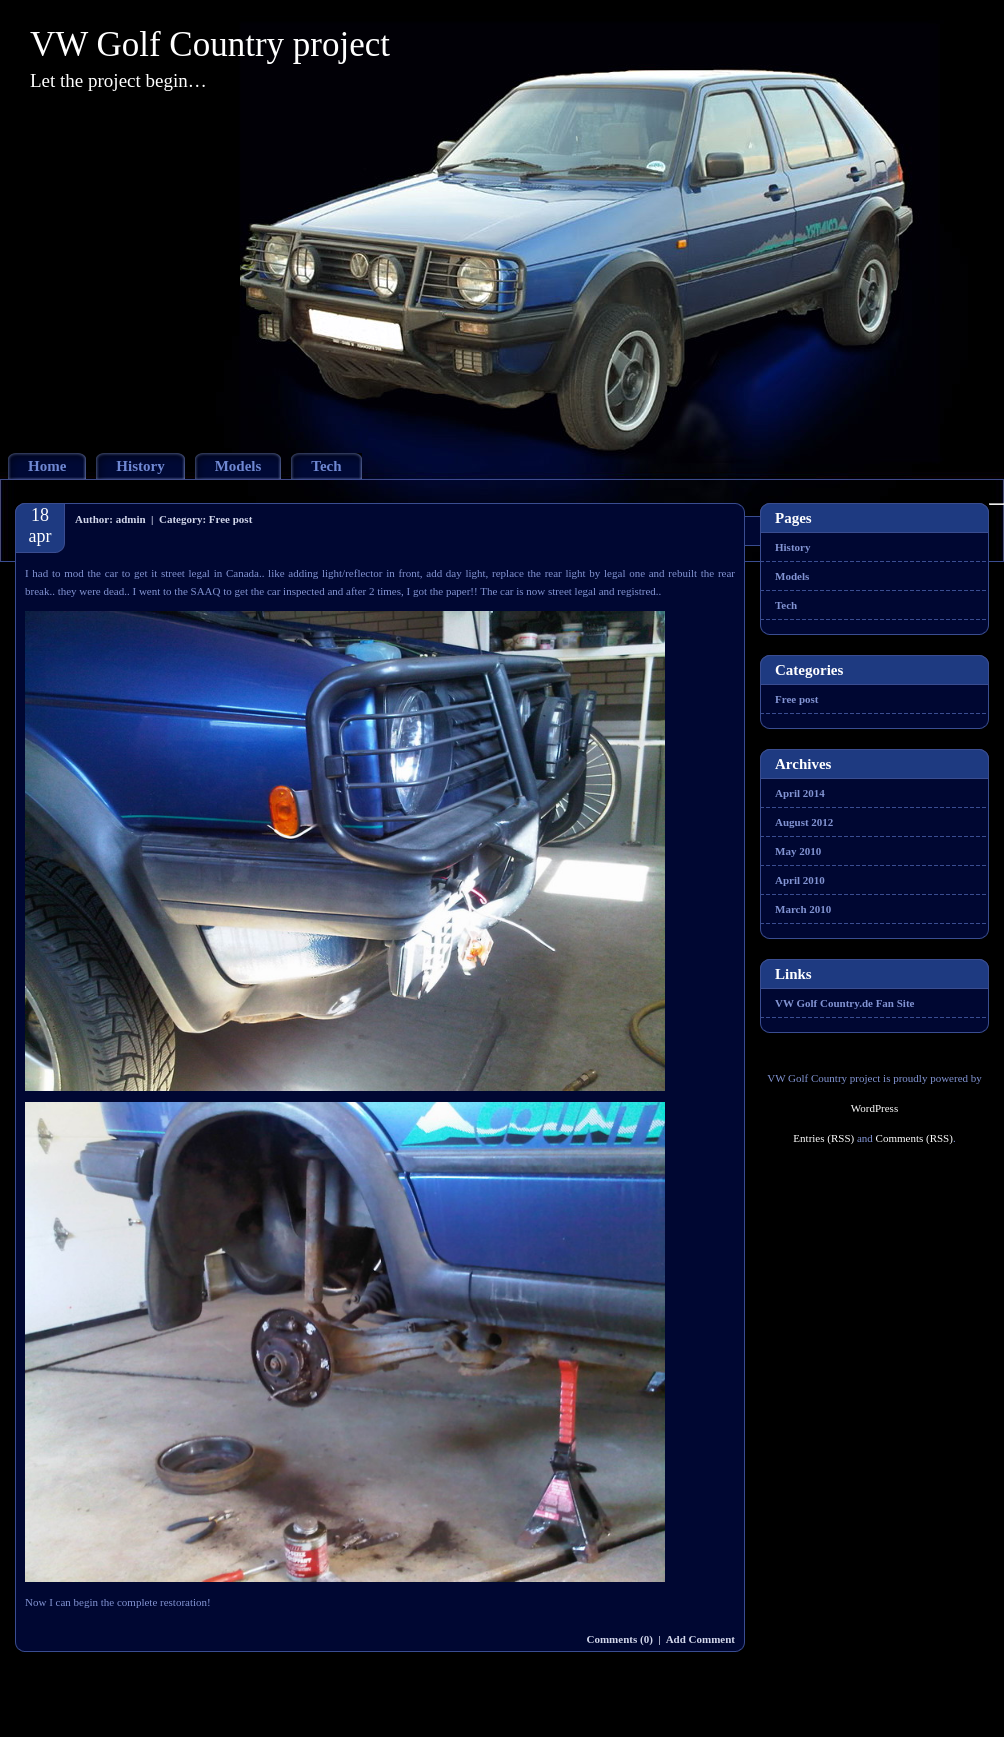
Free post (230, 519)
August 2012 (804, 822)
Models (238, 466)
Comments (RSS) (914, 1138)
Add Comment (700, 1639)
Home (47, 466)
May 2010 (798, 851)
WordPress (874, 1108)
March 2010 (803, 909)
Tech (326, 466)
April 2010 (800, 880)
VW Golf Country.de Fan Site (844, 1003)
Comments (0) (620, 1639)
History (140, 466)
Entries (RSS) (823, 1138)
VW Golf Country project (210, 44)
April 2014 (800, 793)
